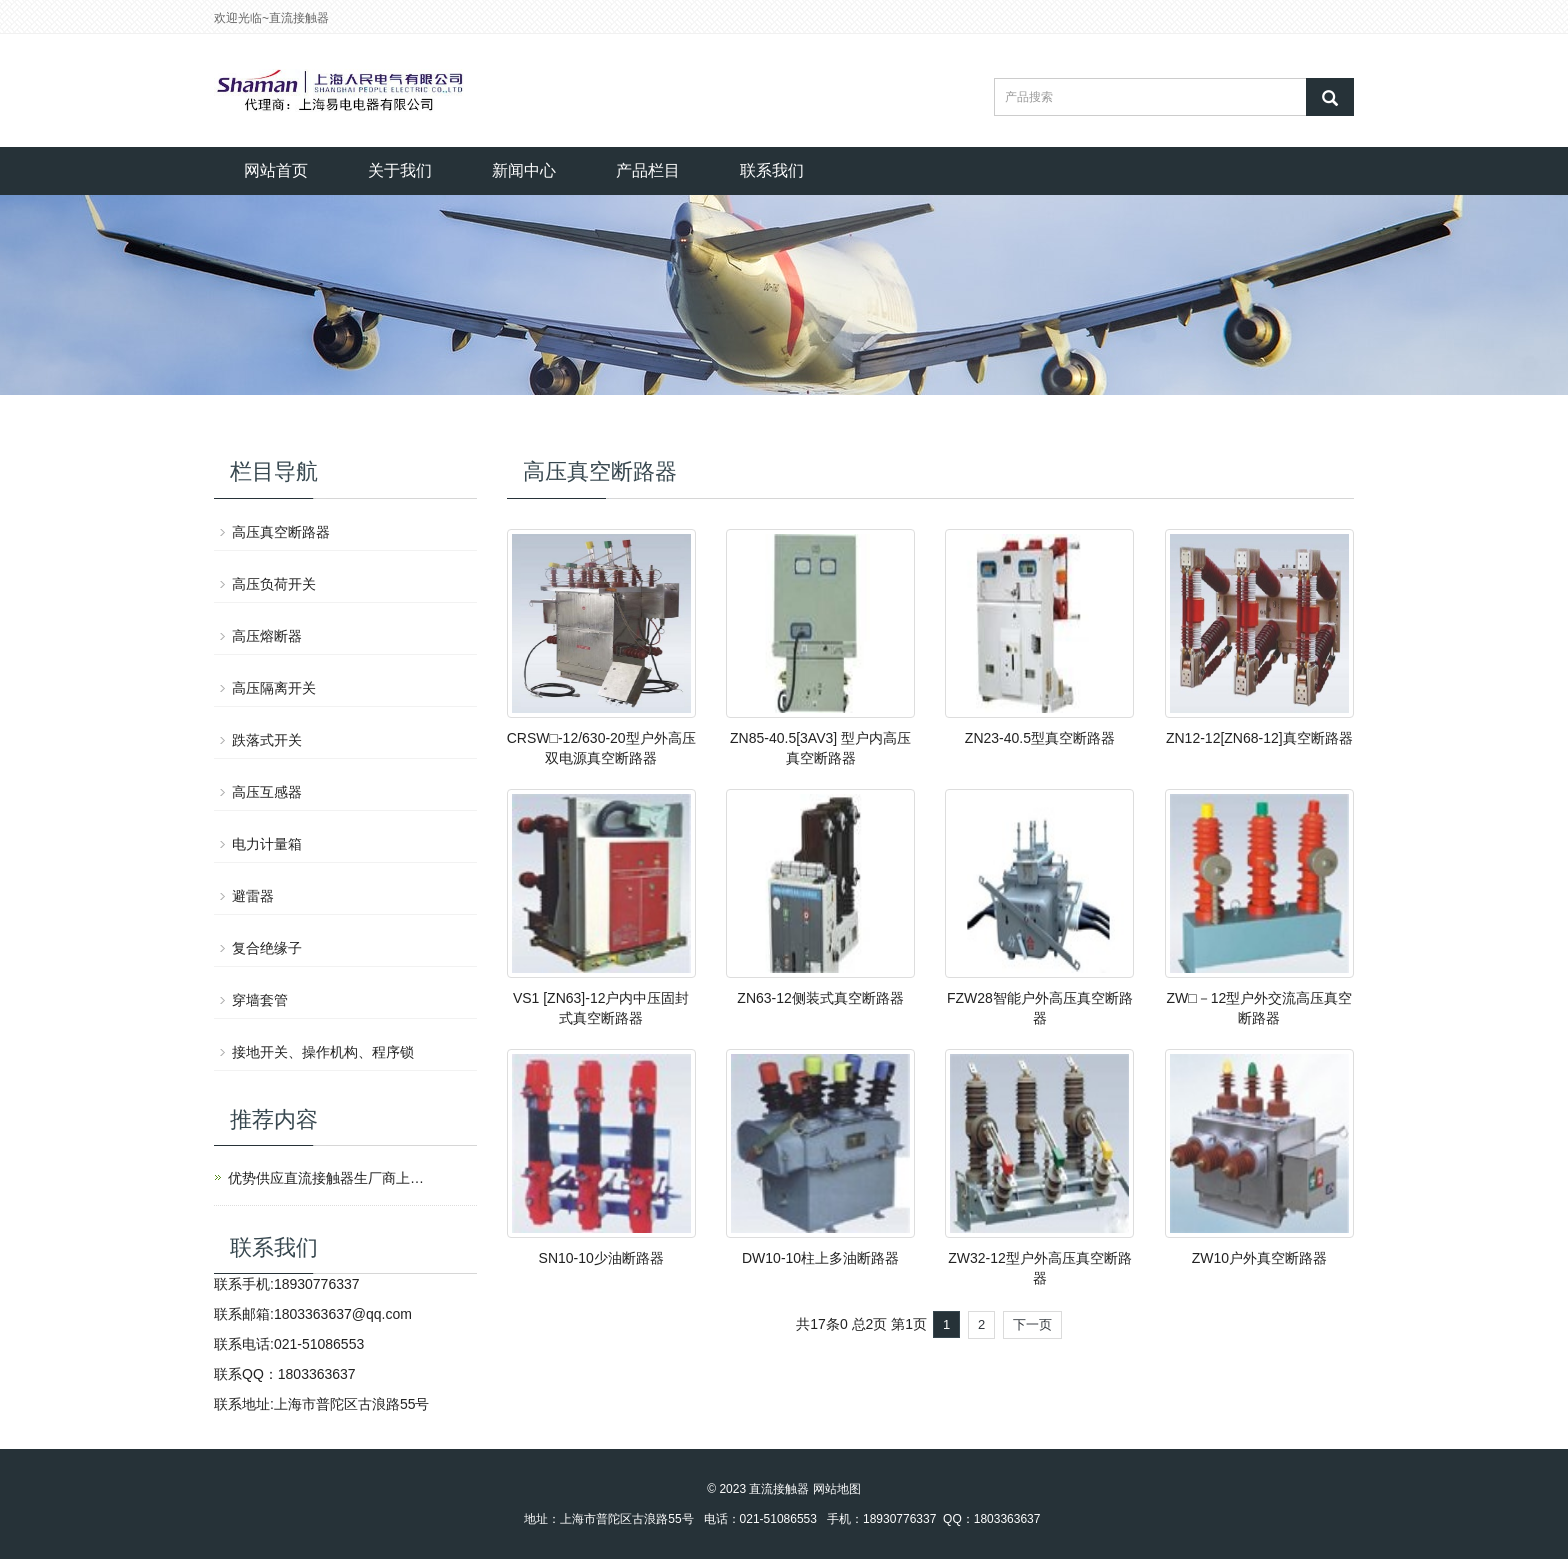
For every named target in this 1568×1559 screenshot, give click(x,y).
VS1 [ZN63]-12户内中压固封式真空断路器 (601, 1008)
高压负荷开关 (274, 584)
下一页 (1032, 1324)
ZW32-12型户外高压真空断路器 (1040, 1268)
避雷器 (253, 896)
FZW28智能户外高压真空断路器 (1040, 1008)
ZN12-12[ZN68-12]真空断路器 (1259, 738)
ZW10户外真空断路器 (1259, 1258)
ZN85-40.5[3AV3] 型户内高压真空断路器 (820, 748)
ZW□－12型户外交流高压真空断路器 (1259, 1008)
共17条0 (821, 1324)
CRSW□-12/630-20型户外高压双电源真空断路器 (601, 748)
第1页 (909, 1324)
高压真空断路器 (281, 532)
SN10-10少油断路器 (601, 1258)
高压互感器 (267, 792)
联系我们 (772, 170)
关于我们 (400, 170)
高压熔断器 (267, 636)
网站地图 (837, 1489)
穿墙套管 (260, 1000)
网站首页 (276, 170)
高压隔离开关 (274, 688)
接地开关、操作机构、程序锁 (323, 1052)
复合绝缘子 (267, 948)
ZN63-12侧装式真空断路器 (820, 998)
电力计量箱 (267, 844)
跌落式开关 (267, 740)
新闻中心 (524, 170)
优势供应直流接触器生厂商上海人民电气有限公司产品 (328, 1178)
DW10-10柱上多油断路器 (820, 1258)
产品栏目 (648, 170)
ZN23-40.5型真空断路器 (1040, 738)
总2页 (870, 1324)
